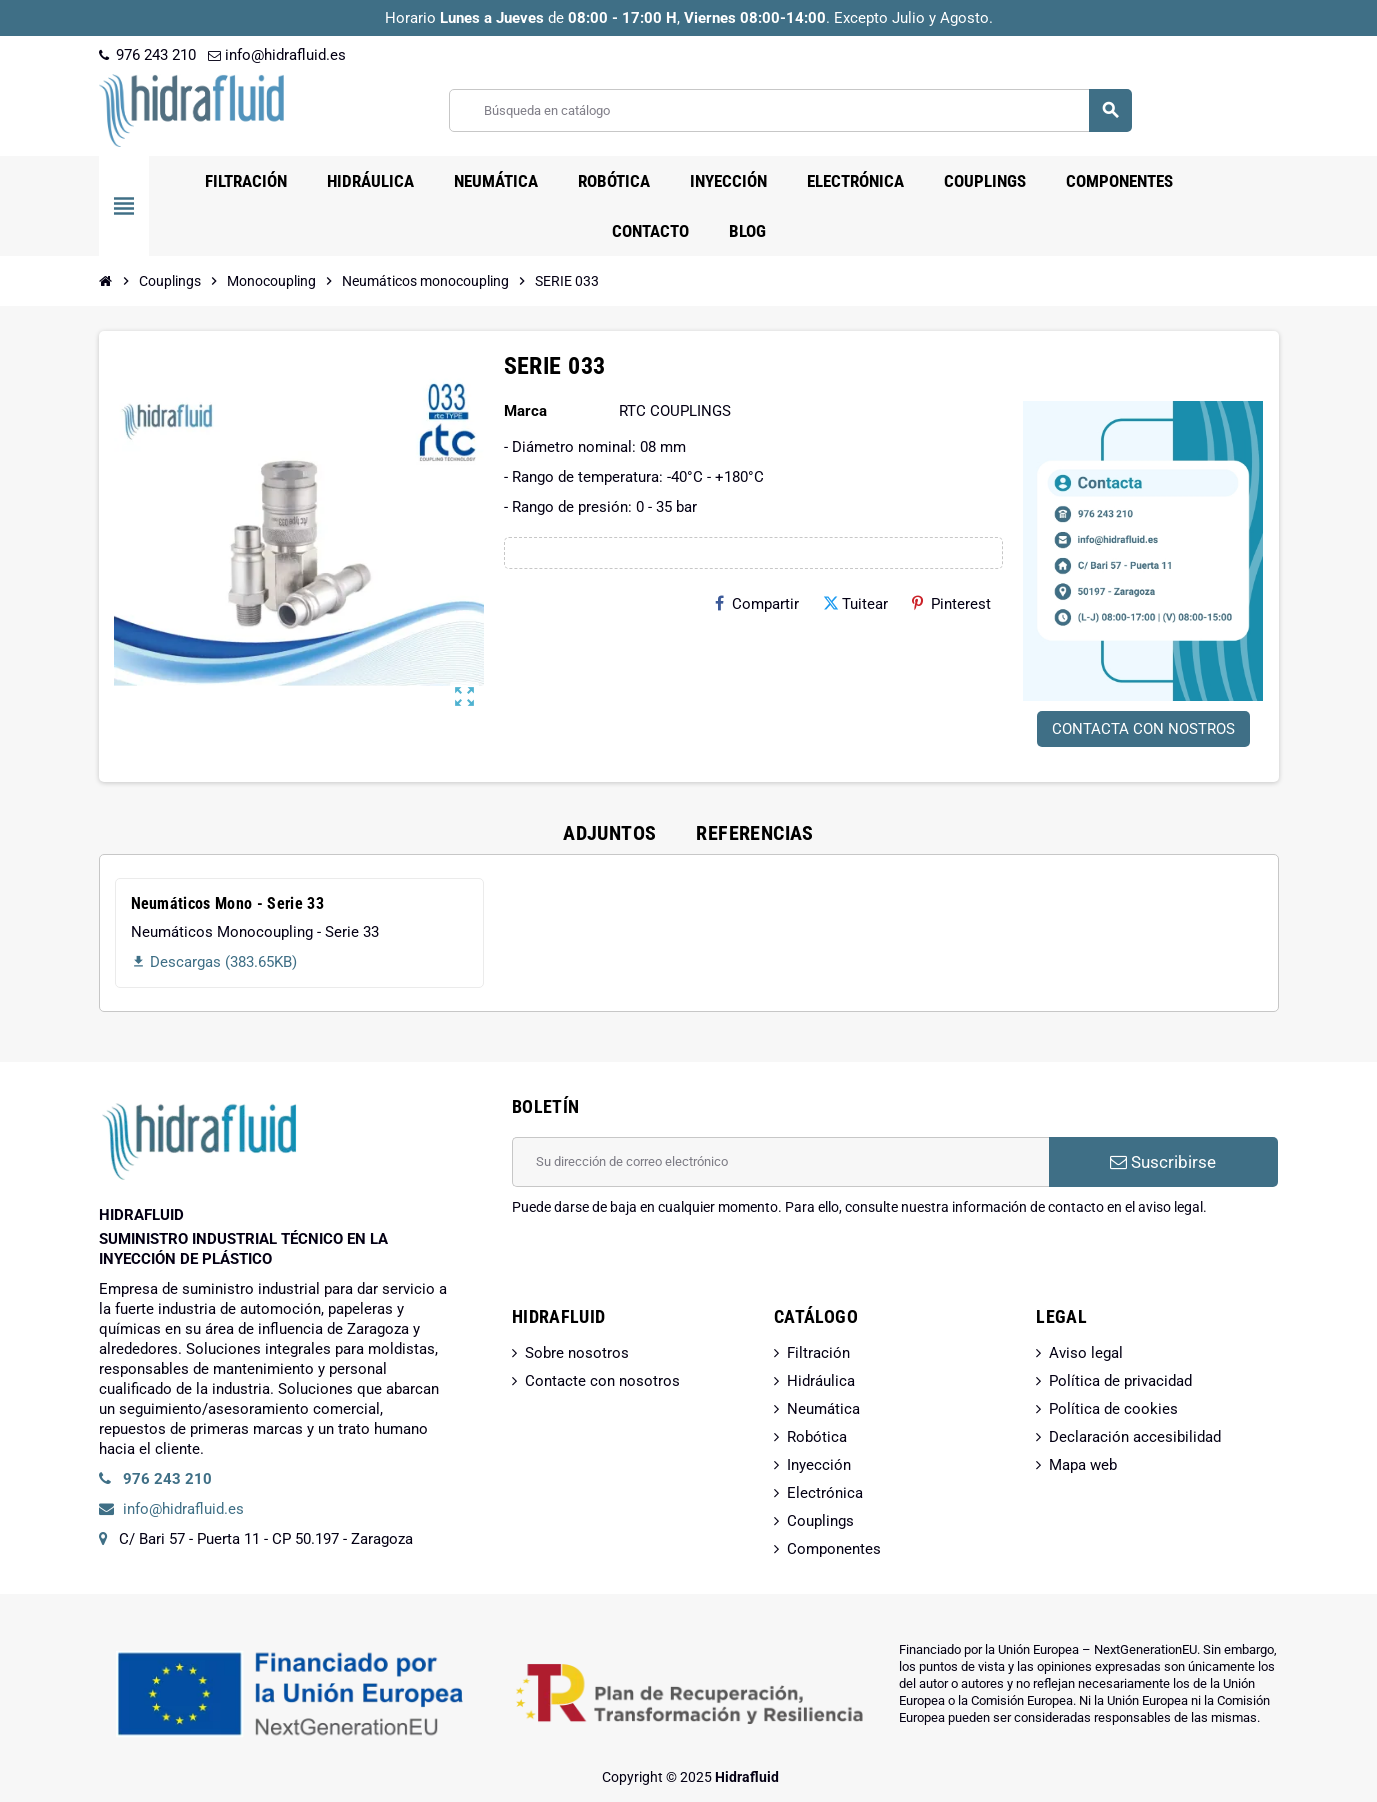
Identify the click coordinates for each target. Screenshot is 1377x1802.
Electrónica (825, 1493)
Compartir (757, 604)
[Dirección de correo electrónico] (780, 1162)
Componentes (834, 1549)
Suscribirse (1163, 1162)
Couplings (820, 1521)
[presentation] (664, 1268)
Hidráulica (821, 1381)
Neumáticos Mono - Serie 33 (227, 903)
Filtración (818, 1353)
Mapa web (1083, 1465)
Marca (525, 411)
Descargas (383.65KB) (214, 962)
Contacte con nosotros (602, 1381)
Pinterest (951, 604)
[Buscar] (790, 110)
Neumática (823, 1409)
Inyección (819, 1465)
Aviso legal (1086, 1353)
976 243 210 (147, 55)
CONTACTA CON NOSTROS (1143, 729)
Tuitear (855, 604)
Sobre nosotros (577, 1353)
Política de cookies (1113, 1409)
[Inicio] (106, 281)
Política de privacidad (1120, 1381)
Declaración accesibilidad (1135, 1437)
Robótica (817, 1437)
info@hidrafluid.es (277, 55)
